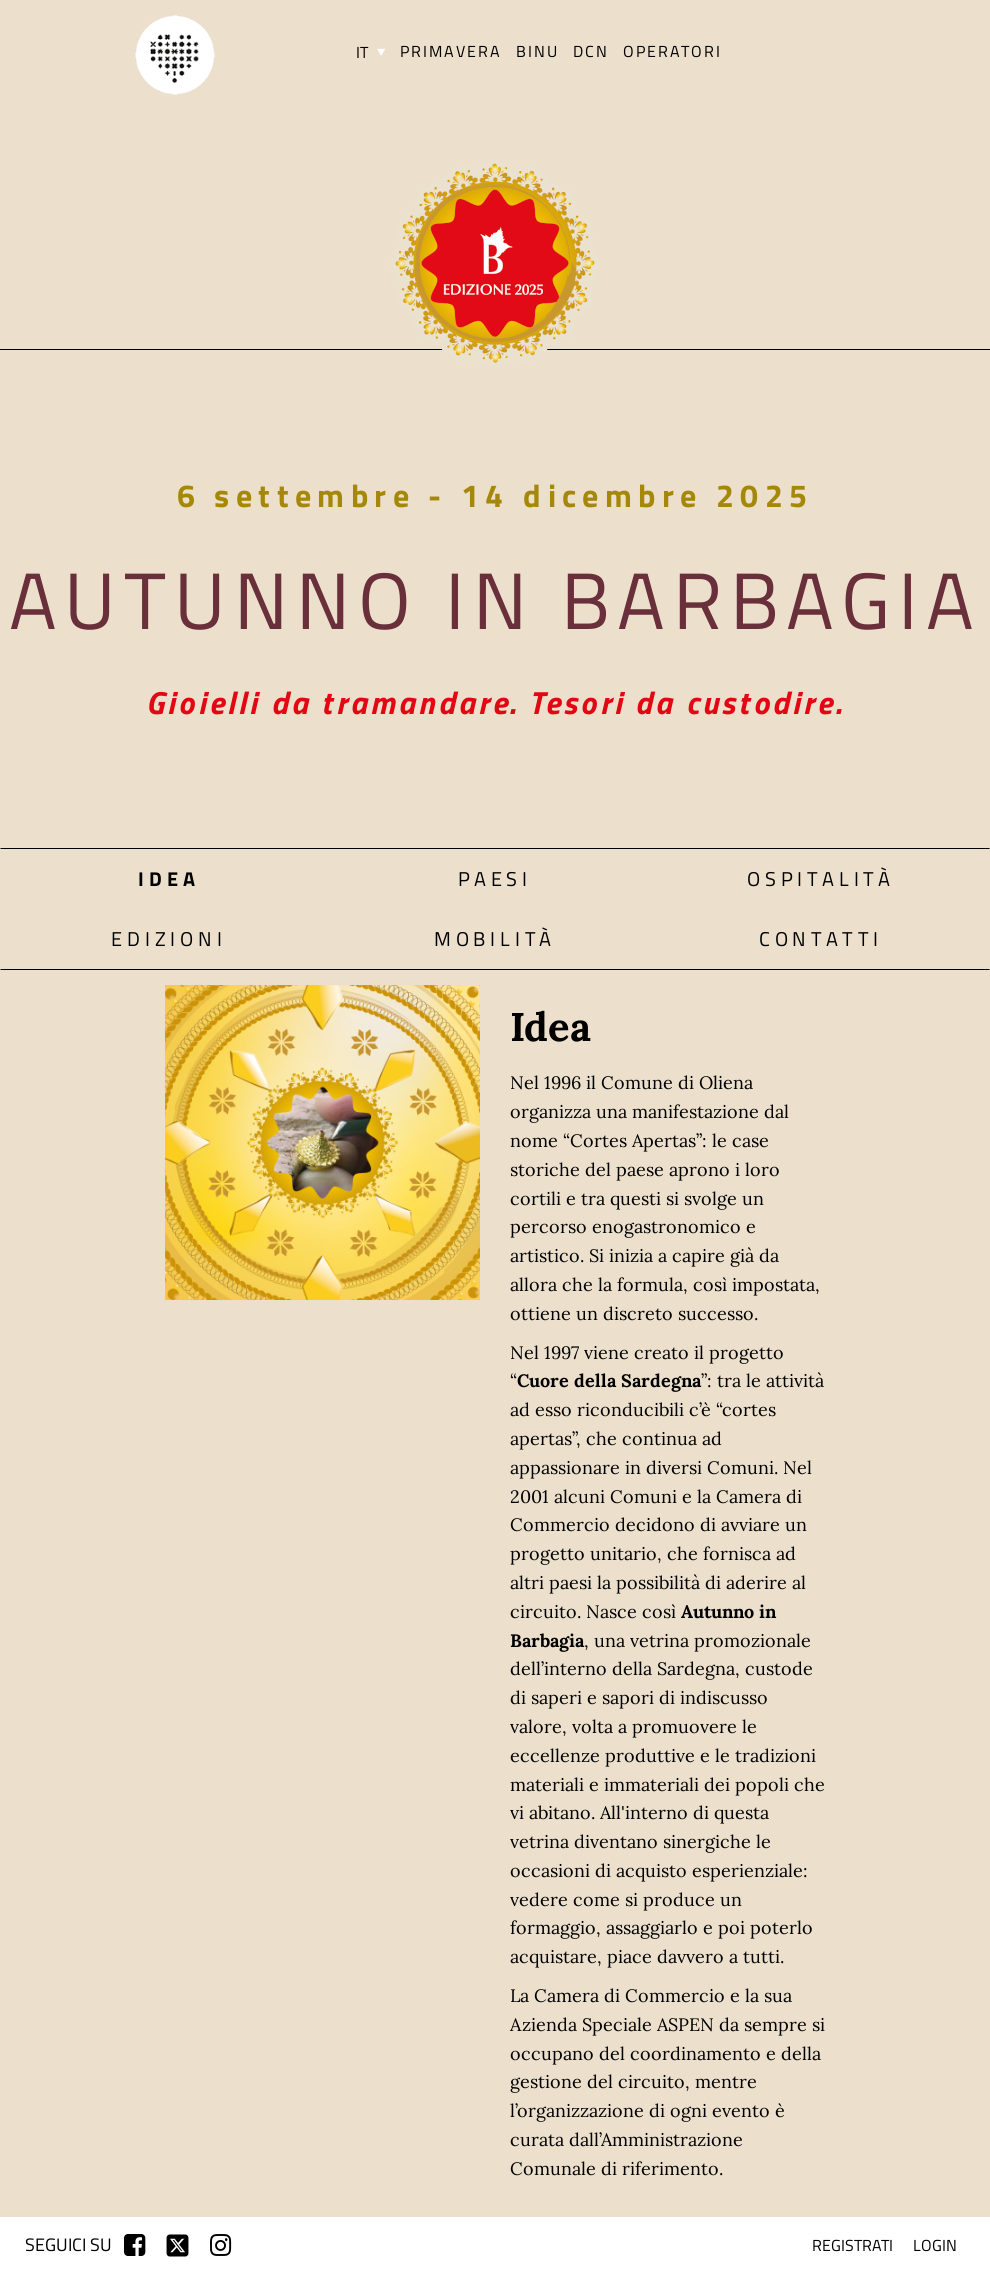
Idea (168, 878)
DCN (591, 51)
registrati (852, 2245)
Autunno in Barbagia (495, 599)
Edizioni (168, 938)
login (935, 2245)
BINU (537, 51)
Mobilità (495, 938)
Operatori (672, 51)
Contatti (821, 938)
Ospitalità (821, 878)
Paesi (495, 878)
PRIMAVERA (451, 51)
